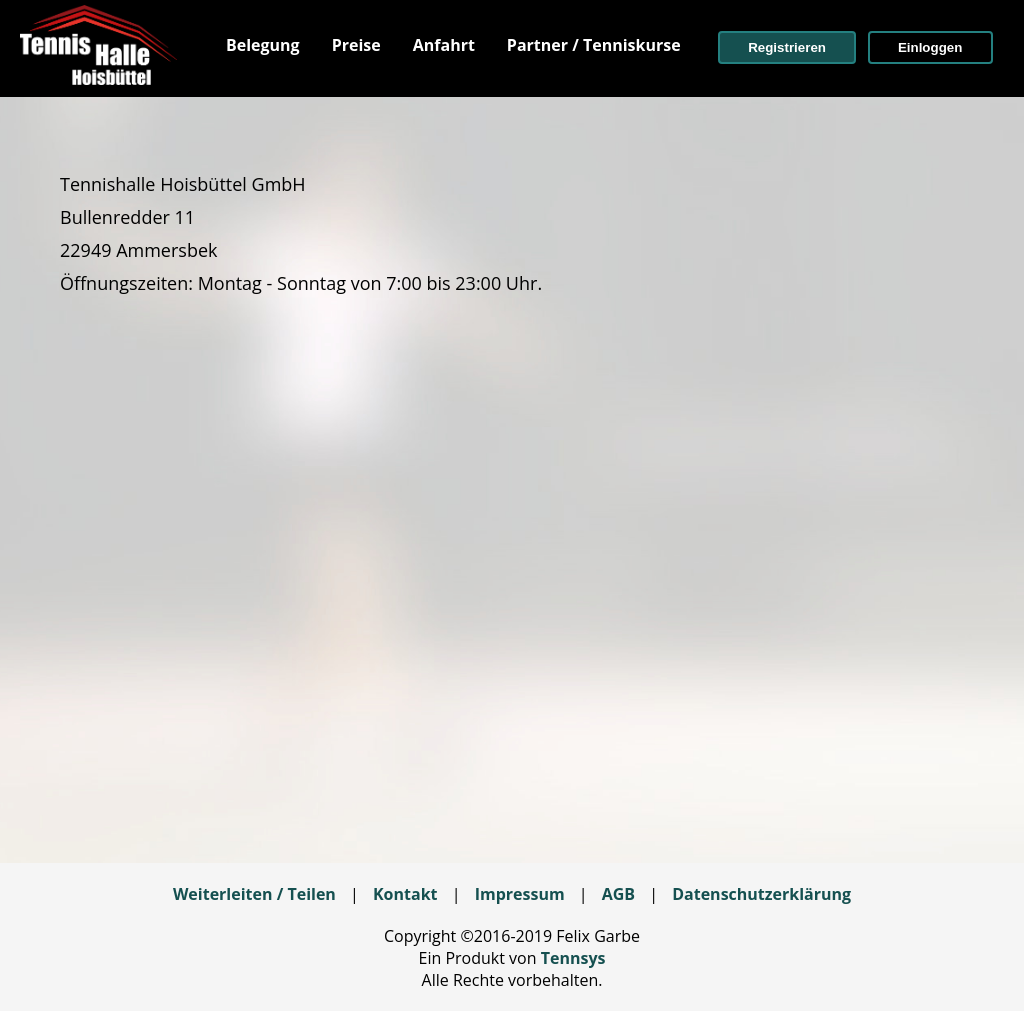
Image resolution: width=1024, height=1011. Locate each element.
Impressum (520, 894)
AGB (618, 894)
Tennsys (573, 958)
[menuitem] (263, 45)
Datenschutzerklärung (761, 894)
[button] (787, 47)
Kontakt (405, 894)
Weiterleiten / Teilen (254, 894)
